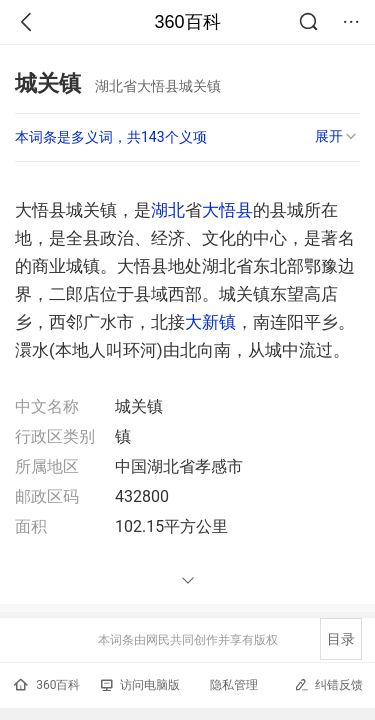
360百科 (187, 22)
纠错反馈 (328, 684)
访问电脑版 (140, 685)
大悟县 (227, 210)
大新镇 (210, 322)
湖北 (168, 210)
